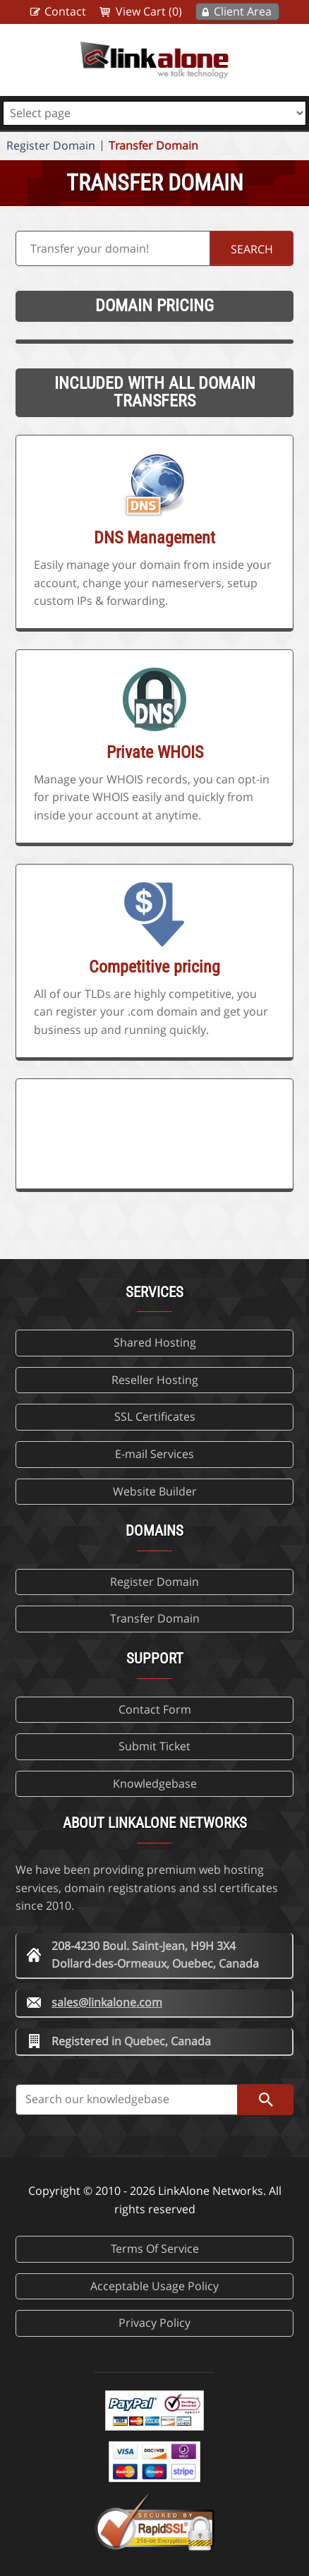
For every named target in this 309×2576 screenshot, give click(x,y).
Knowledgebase (155, 1783)
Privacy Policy (154, 2322)
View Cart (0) (149, 11)
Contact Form (155, 1709)
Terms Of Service (155, 2248)
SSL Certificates (154, 1416)
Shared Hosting (155, 1342)
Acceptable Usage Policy (154, 2286)
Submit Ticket (154, 1746)
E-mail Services (154, 1454)
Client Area (243, 11)
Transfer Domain (153, 145)
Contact (65, 11)
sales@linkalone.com (107, 2002)
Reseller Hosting (154, 1380)
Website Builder (155, 1491)
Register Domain (50, 145)
